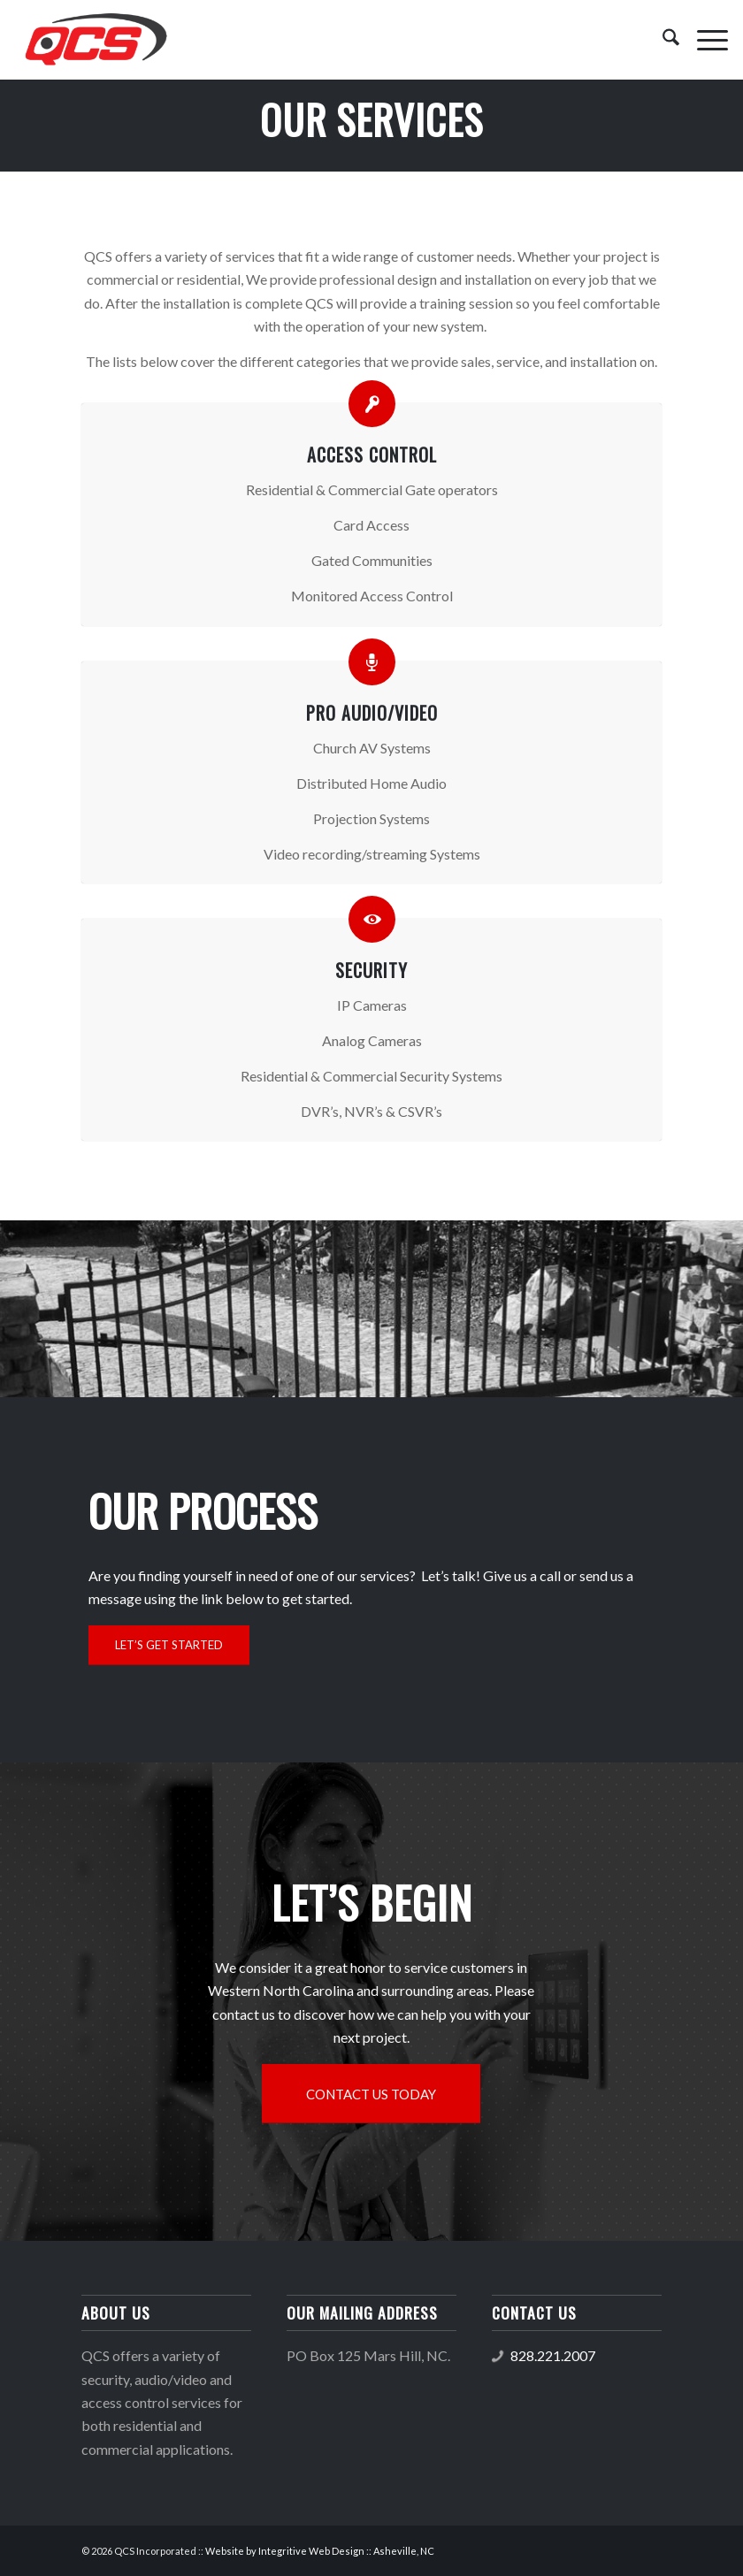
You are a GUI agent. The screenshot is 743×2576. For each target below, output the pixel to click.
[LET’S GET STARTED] (168, 1645)
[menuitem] (662, 40)
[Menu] (703, 40)
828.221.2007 (552, 2355)
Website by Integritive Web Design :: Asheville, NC (319, 2551)
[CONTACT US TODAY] (371, 2093)
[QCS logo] (94, 40)
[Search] (662, 40)
